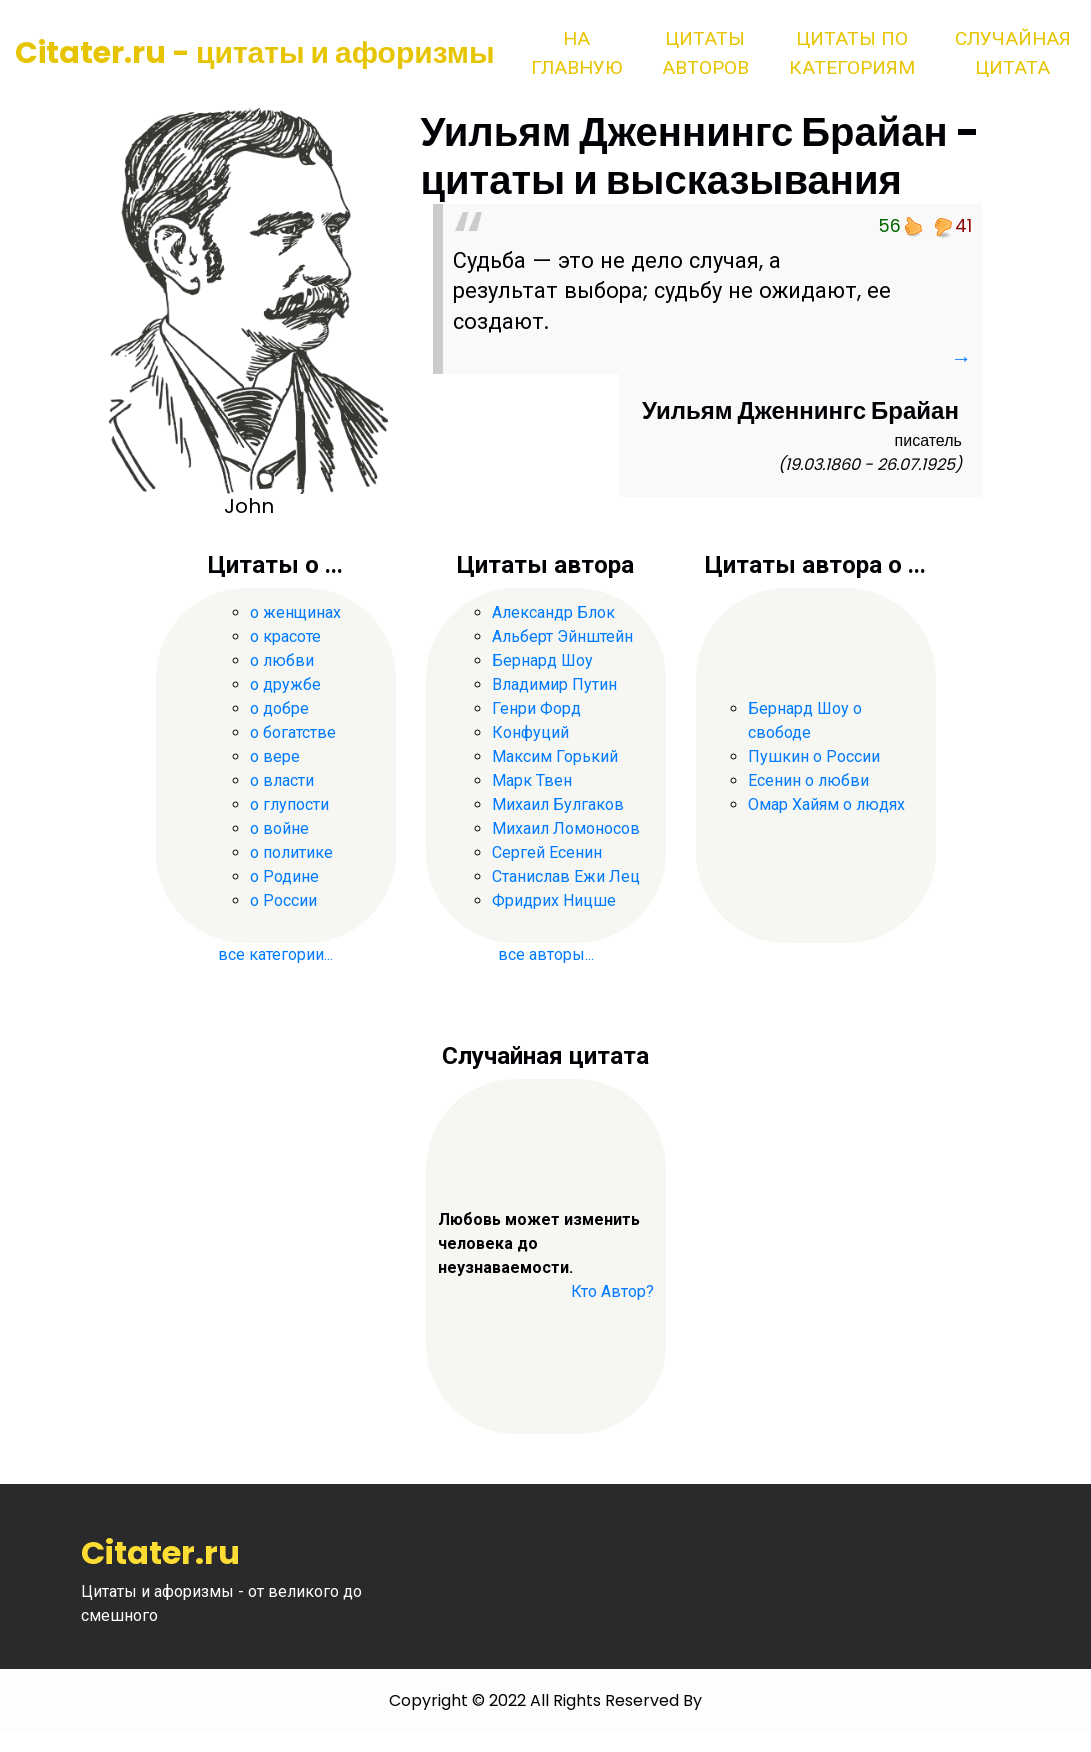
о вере (275, 756)
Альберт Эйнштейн (562, 636)
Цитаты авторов (705, 53)
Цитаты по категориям (852, 53)
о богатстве (293, 732)
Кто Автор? (612, 1291)
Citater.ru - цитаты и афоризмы (255, 53)
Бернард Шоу (542, 660)
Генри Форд (536, 708)
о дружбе (285, 684)
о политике (291, 852)
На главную (576, 53)
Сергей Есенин (547, 852)
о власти (282, 780)
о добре (279, 708)
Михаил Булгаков (558, 804)
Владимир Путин (554, 684)
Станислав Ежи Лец (566, 876)
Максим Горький (555, 756)
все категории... (275, 954)
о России (283, 900)
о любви (282, 660)
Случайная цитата (1013, 53)
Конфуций (530, 732)
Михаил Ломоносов (566, 828)
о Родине (284, 876)
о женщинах (295, 612)
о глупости (289, 804)
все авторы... (546, 954)
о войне (279, 828)
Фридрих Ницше (554, 900)
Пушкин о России (814, 756)
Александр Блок (553, 612)
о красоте (285, 636)
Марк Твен (532, 780)
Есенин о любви (808, 780)
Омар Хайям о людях (826, 804)
